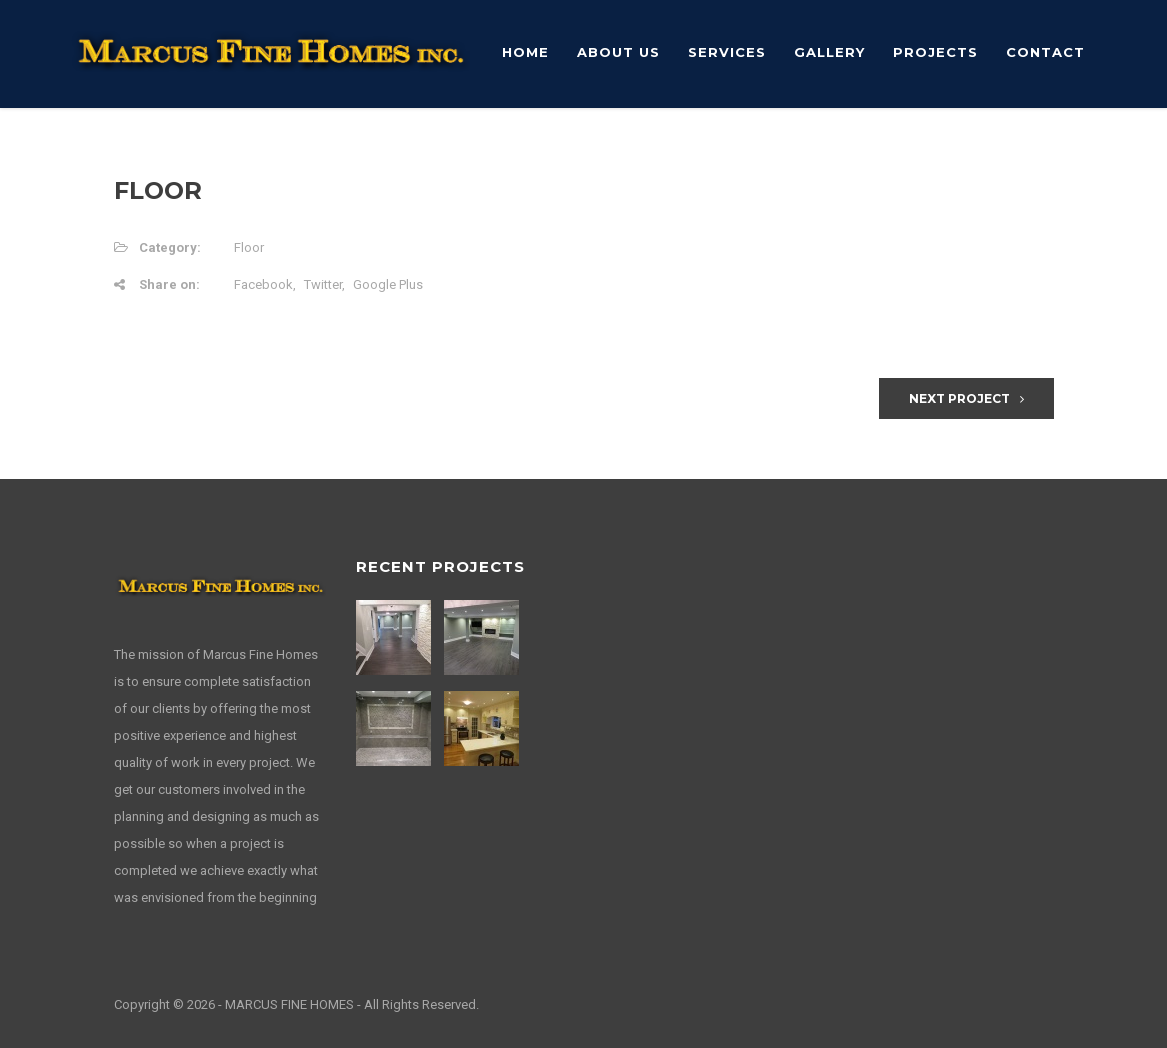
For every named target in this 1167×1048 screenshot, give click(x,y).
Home (525, 52)
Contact (1045, 52)
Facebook (263, 284)
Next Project (966, 398)
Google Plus (388, 284)
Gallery (829, 52)
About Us (618, 52)
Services (727, 52)
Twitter (323, 284)
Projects (935, 52)
